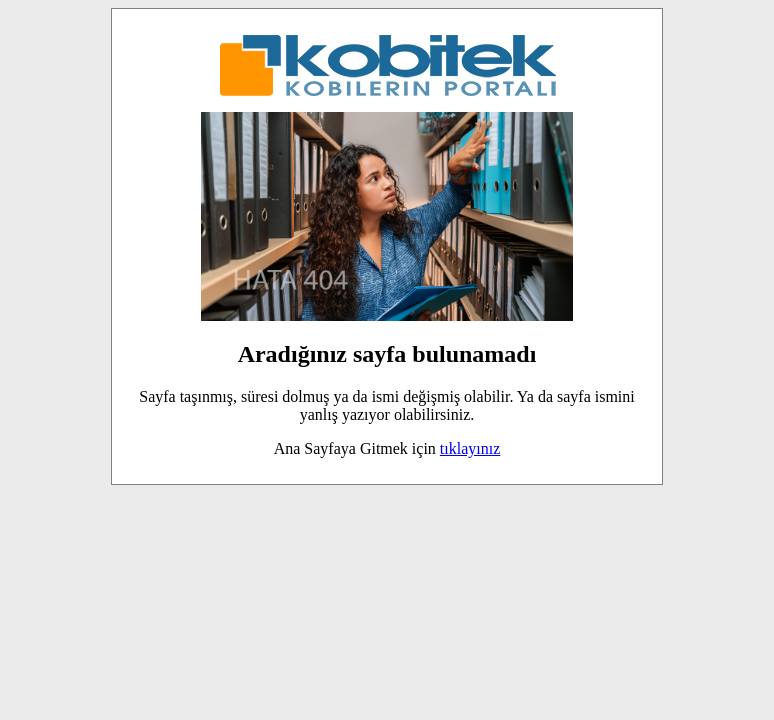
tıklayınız (470, 448)
